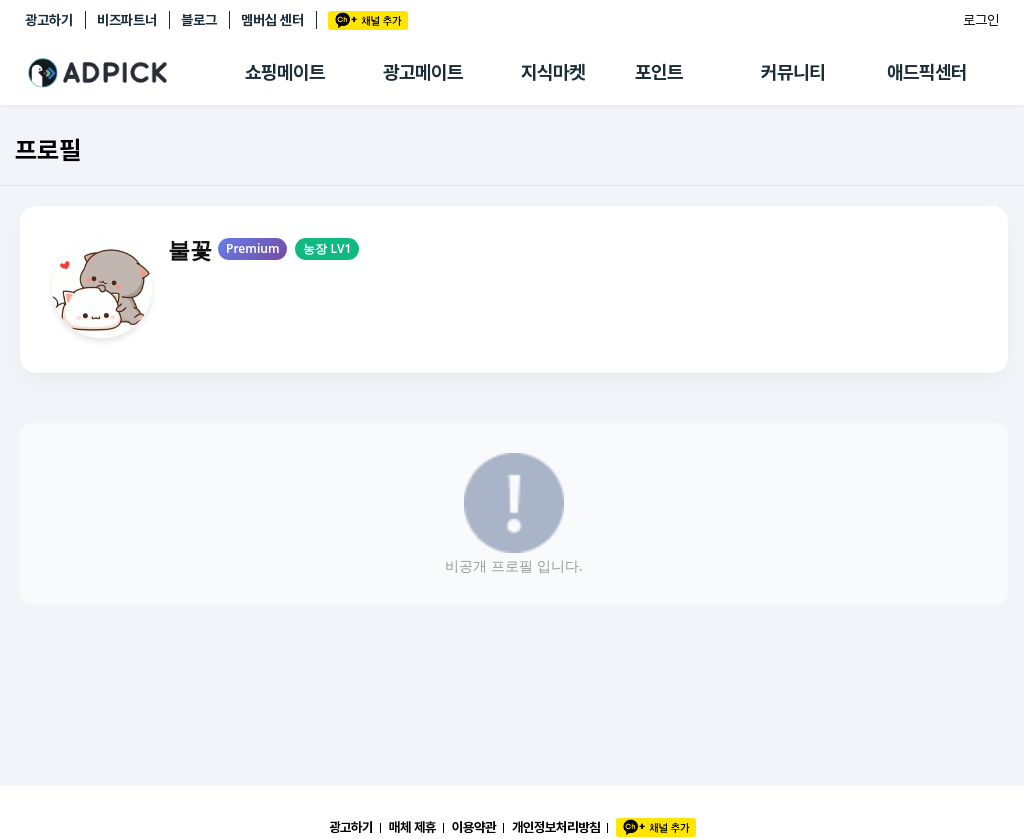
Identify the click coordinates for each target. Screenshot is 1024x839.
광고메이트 (423, 72)
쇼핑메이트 (285, 72)
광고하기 (49, 20)
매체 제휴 (412, 827)
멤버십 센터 (272, 20)
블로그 (199, 20)
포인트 (659, 72)
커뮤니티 (793, 72)
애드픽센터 (927, 72)
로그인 (981, 20)
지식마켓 (553, 72)
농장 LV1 (327, 248)
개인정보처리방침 (556, 827)
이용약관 (474, 827)
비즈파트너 (127, 20)
